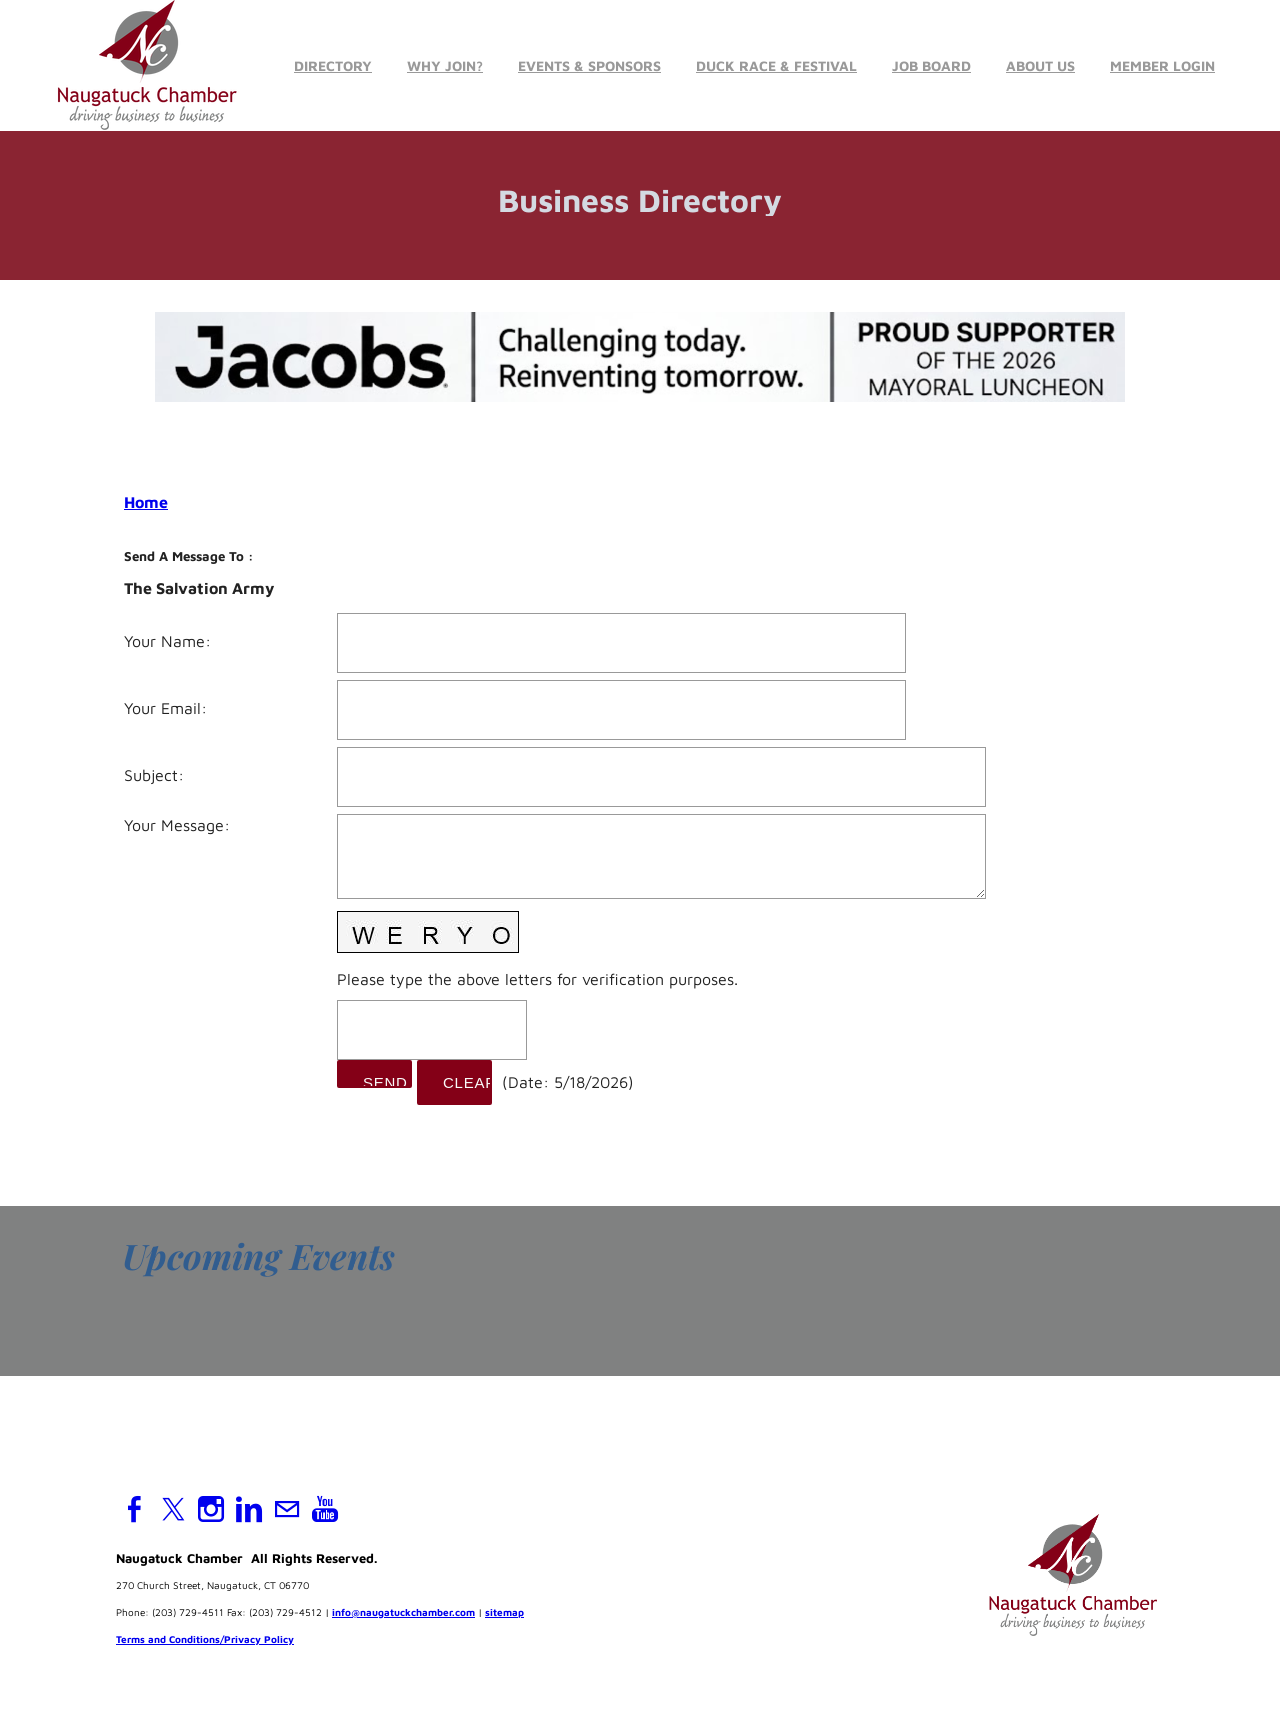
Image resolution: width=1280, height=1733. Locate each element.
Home (146, 502)
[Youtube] (325, 1509)
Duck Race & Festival (776, 65)
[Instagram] (211, 1509)
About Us (1040, 65)
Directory (333, 65)
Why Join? (445, 65)
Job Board (931, 65)
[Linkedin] (249, 1509)
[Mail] (287, 1509)
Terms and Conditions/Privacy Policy (205, 1639)
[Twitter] (173, 1509)
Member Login (1162, 65)
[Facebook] (135, 1509)
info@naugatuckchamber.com (403, 1612)
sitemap (504, 1612)
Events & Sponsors (589, 65)
